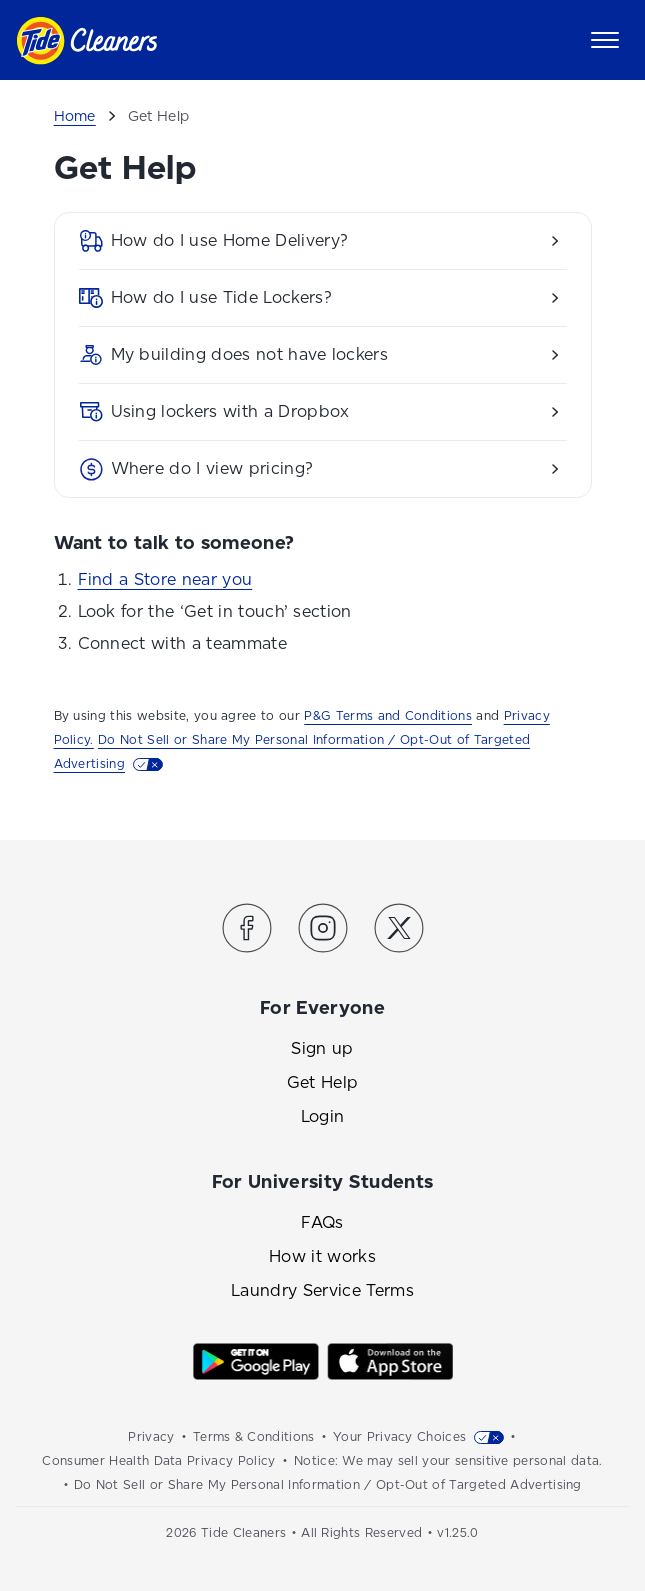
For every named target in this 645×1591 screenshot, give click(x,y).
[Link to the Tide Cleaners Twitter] (399, 931)
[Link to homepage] (86, 40)
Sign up (322, 1048)
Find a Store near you (165, 579)
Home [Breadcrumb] (75, 116)
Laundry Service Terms (322, 1290)
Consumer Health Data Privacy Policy (158, 1461)
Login (323, 1116)
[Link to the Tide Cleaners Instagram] (323, 931)
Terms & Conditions (254, 1437)
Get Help (323, 1082)
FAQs (322, 1222)
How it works (322, 1256)
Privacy (151, 1437)
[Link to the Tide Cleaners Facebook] (247, 931)
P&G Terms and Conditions (388, 716)
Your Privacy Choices (399, 1437)
